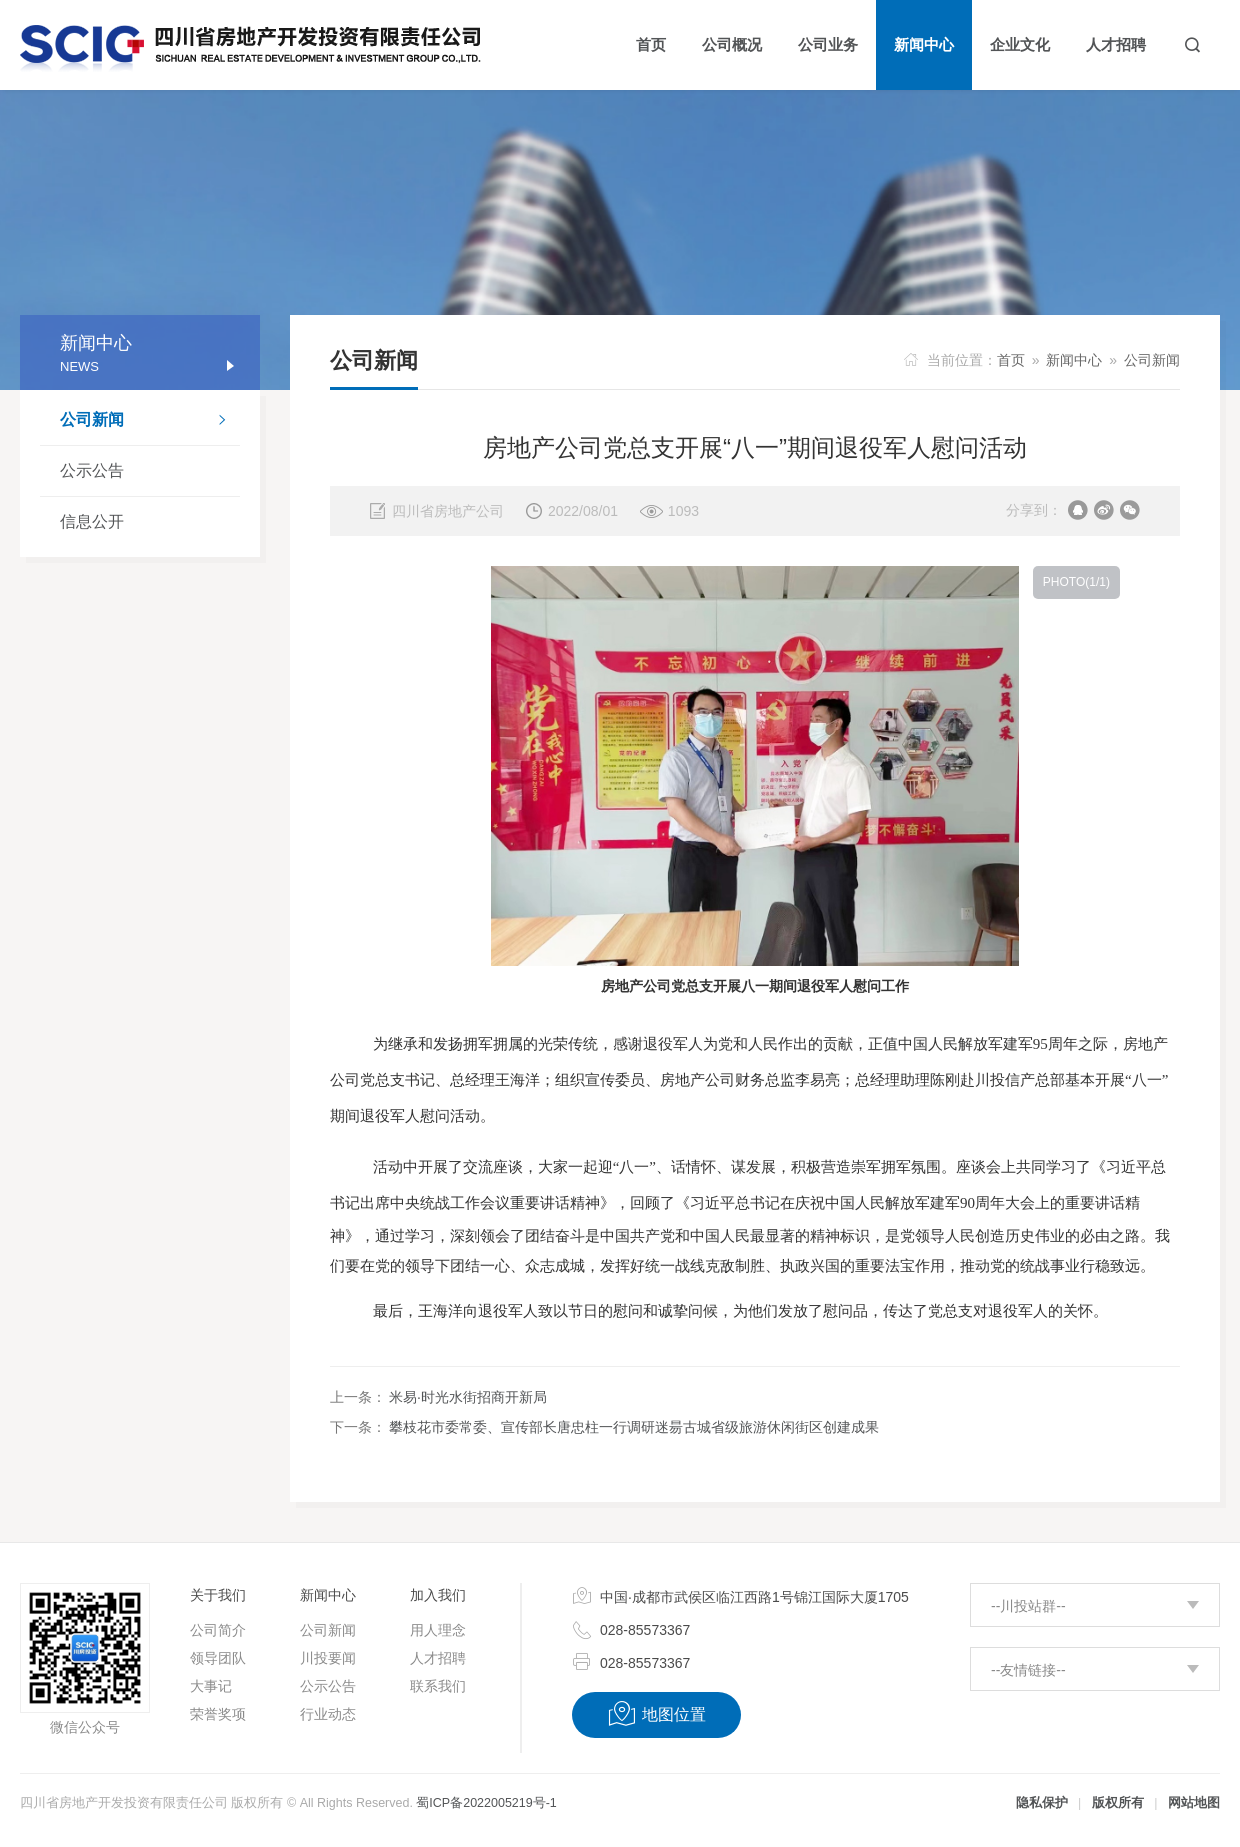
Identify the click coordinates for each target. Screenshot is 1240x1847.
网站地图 (1194, 1803)
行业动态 (328, 1714)
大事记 (211, 1686)
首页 (1011, 360)
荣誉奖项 (218, 1714)
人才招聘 (438, 1658)
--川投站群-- (1028, 1606)
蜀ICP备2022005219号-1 (486, 1803)
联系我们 (438, 1686)
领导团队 (218, 1658)
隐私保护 (1042, 1803)
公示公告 (92, 470)
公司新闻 (150, 422)
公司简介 (218, 1630)
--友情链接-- (1028, 1670)
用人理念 (438, 1630)
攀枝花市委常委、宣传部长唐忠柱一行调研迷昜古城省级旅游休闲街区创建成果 (634, 1427)
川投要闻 (328, 1658)
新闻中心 (1074, 360)
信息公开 (92, 521)
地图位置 (656, 1714)
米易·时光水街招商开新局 (468, 1397)
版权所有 (1118, 1803)
